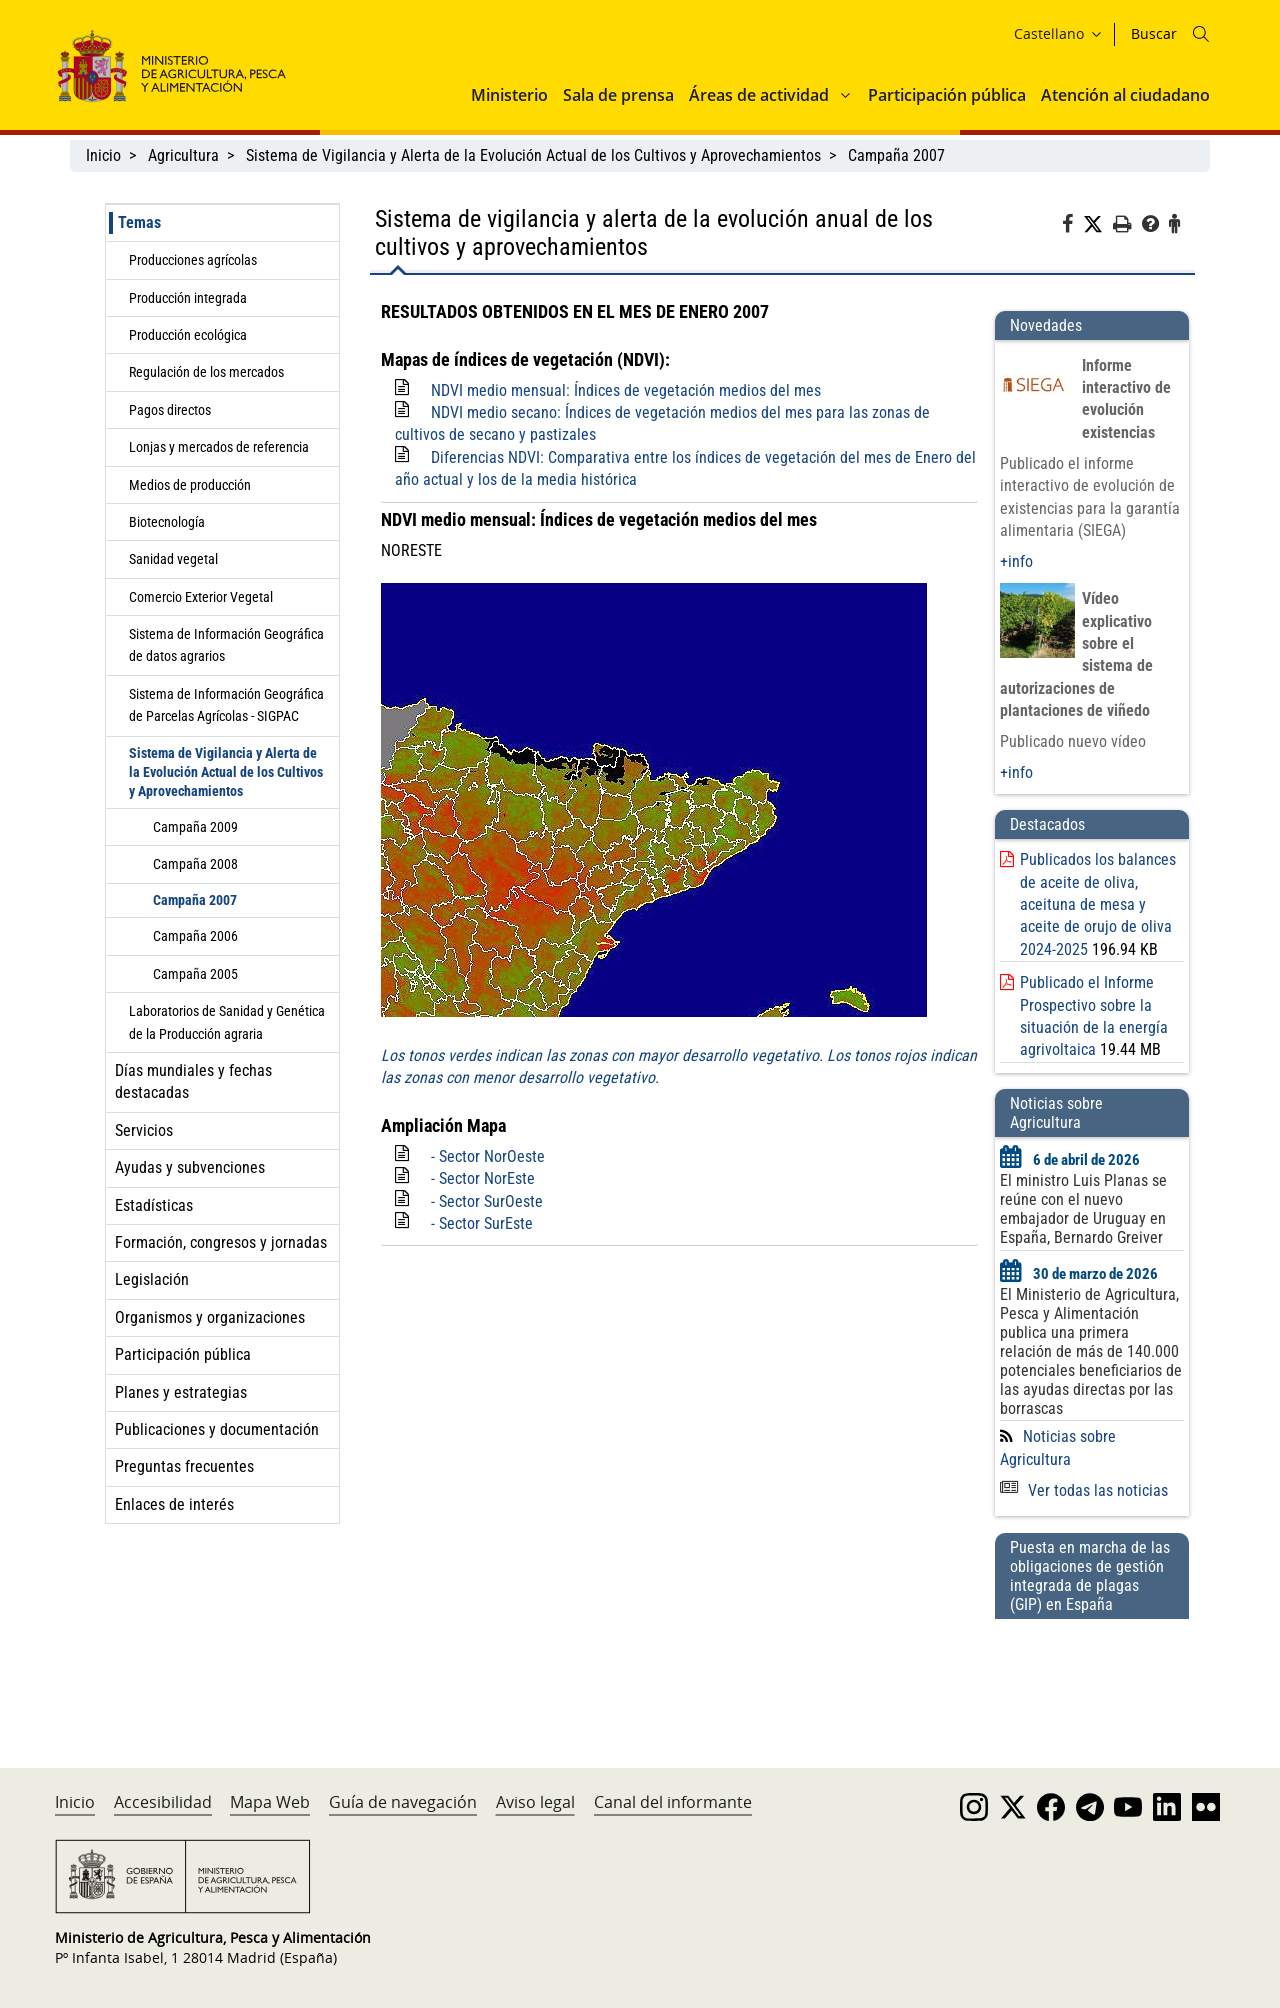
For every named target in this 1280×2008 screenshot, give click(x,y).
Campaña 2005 (195, 974)
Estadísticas (154, 1205)
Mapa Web (270, 1802)
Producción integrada (188, 298)
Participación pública (947, 95)
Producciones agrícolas (193, 260)
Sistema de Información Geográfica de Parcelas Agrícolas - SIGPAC (226, 705)
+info (1016, 561)
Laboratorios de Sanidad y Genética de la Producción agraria (227, 1022)
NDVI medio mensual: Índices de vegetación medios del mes (626, 390)
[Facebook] (1072, 227)
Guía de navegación (403, 1802)
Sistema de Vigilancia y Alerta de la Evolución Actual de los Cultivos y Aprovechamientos (533, 155)
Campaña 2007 (896, 155)
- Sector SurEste (482, 1223)
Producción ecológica (188, 335)
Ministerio (509, 95)
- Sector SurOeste (487, 1201)
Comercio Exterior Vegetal (201, 597)
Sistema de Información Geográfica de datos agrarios (226, 645)
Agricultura (183, 155)
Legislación (152, 1279)
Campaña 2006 (195, 936)
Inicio (103, 155)
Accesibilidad (163, 1802)
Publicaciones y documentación (217, 1429)
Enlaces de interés (174, 1504)
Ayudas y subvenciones (190, 1167)
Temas (139, 222)
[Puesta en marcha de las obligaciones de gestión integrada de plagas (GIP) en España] (1092, 1674)
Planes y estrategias (181, 1392)
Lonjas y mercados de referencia (219, 447)
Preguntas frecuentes (184, 1466)
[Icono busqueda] (1201, 34)
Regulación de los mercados (206, 372)
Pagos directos (170, 410)
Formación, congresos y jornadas (221, 1242)
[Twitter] (1098, 225)
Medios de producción (190, 485)
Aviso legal (535, 1802)
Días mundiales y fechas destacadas (193, 1081)
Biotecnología (167, 522)
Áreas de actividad (759, 95)
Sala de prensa (618, 95)
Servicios (144, 1130)
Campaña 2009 (195, 827)
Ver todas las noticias (1084, 1490)
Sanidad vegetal (173, 559)
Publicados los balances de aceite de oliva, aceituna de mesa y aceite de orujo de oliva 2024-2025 (1098, 904)
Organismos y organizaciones (210, 1317)
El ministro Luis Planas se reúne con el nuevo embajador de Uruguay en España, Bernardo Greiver (1083, 1209)
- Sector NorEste (483, 1178)
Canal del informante (673, 1802)
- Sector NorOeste (488, 1156)
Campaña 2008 (195, 864)
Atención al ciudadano (1125, 95)
